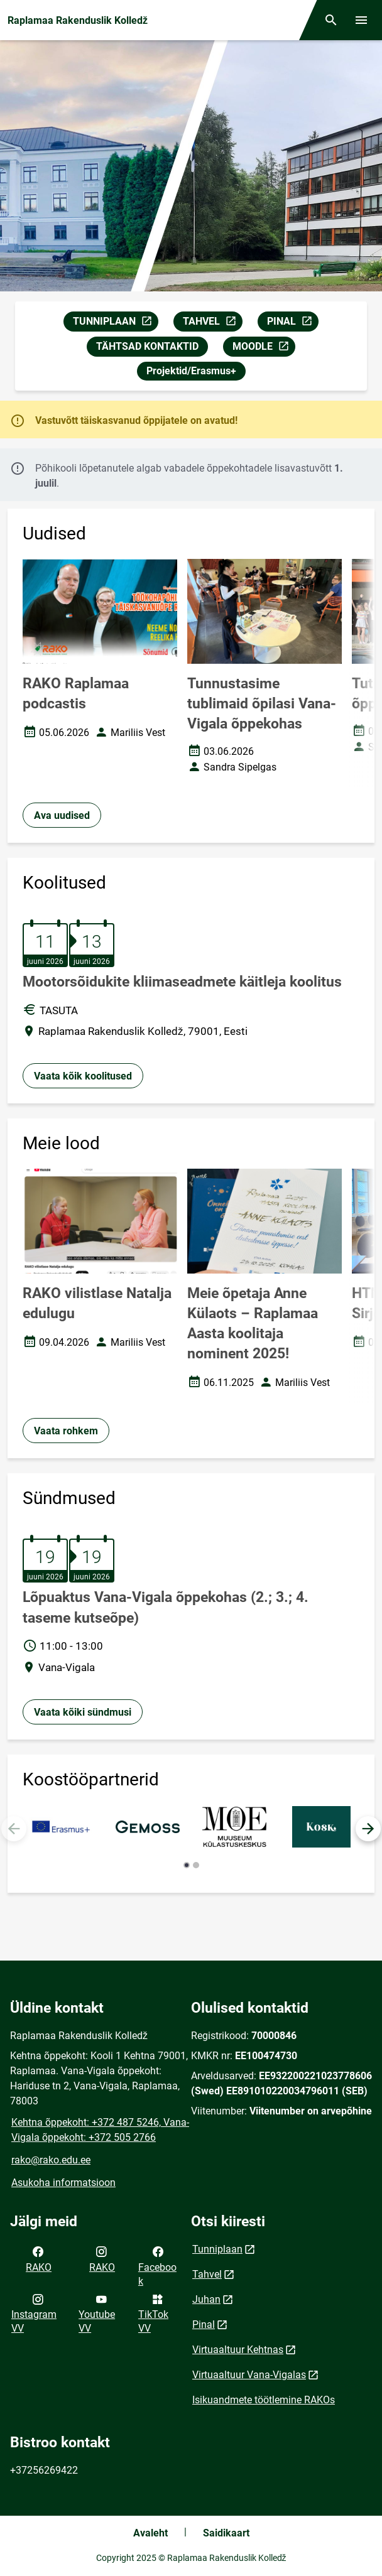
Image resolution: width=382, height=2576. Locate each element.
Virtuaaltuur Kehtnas (237, 2350)
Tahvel (207, 2274)
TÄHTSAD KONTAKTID (147, 346)
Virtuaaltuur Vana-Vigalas (249, 2375)
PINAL (292, 323)
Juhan (206, 2299)
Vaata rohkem (66, 1431)
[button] (368, 1828)
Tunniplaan (217, 2249)
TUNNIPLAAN (115, 323)
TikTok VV (153, 2313)
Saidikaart (226, 2533)
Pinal (203, 2324)
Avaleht (150, 2533)
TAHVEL (212, 323)
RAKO (39, 2258)
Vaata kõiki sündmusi (82, 1712)
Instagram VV (34, 2313)
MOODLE (263, 348)
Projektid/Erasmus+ (191, 371)
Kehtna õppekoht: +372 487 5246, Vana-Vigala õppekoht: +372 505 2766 (100, 2129)
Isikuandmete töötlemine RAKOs (263, 2400)
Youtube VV (97, 2313)
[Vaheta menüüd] (361, 20)
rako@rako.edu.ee (50, 2160)
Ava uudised (62, 815)
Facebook (157, 2265)
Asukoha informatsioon (63, 2183)
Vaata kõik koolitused (83, 1076)
